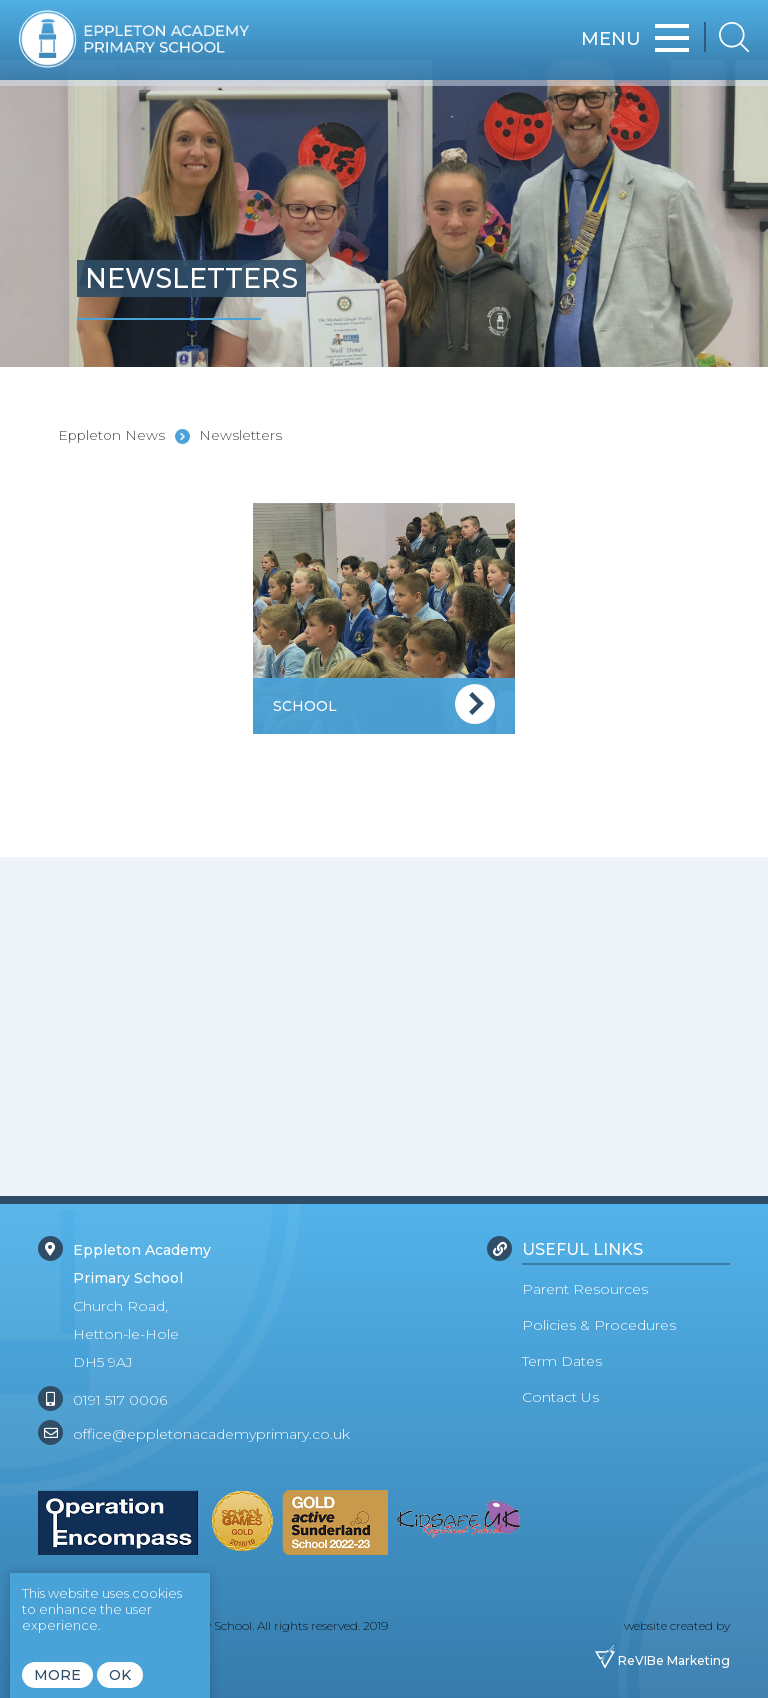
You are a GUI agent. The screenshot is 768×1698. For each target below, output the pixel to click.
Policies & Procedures (599, 1325)
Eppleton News (111, 435)
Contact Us (560, 1397)
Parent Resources (585, 1289)
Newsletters (240, 435)
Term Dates (562, 1361)
